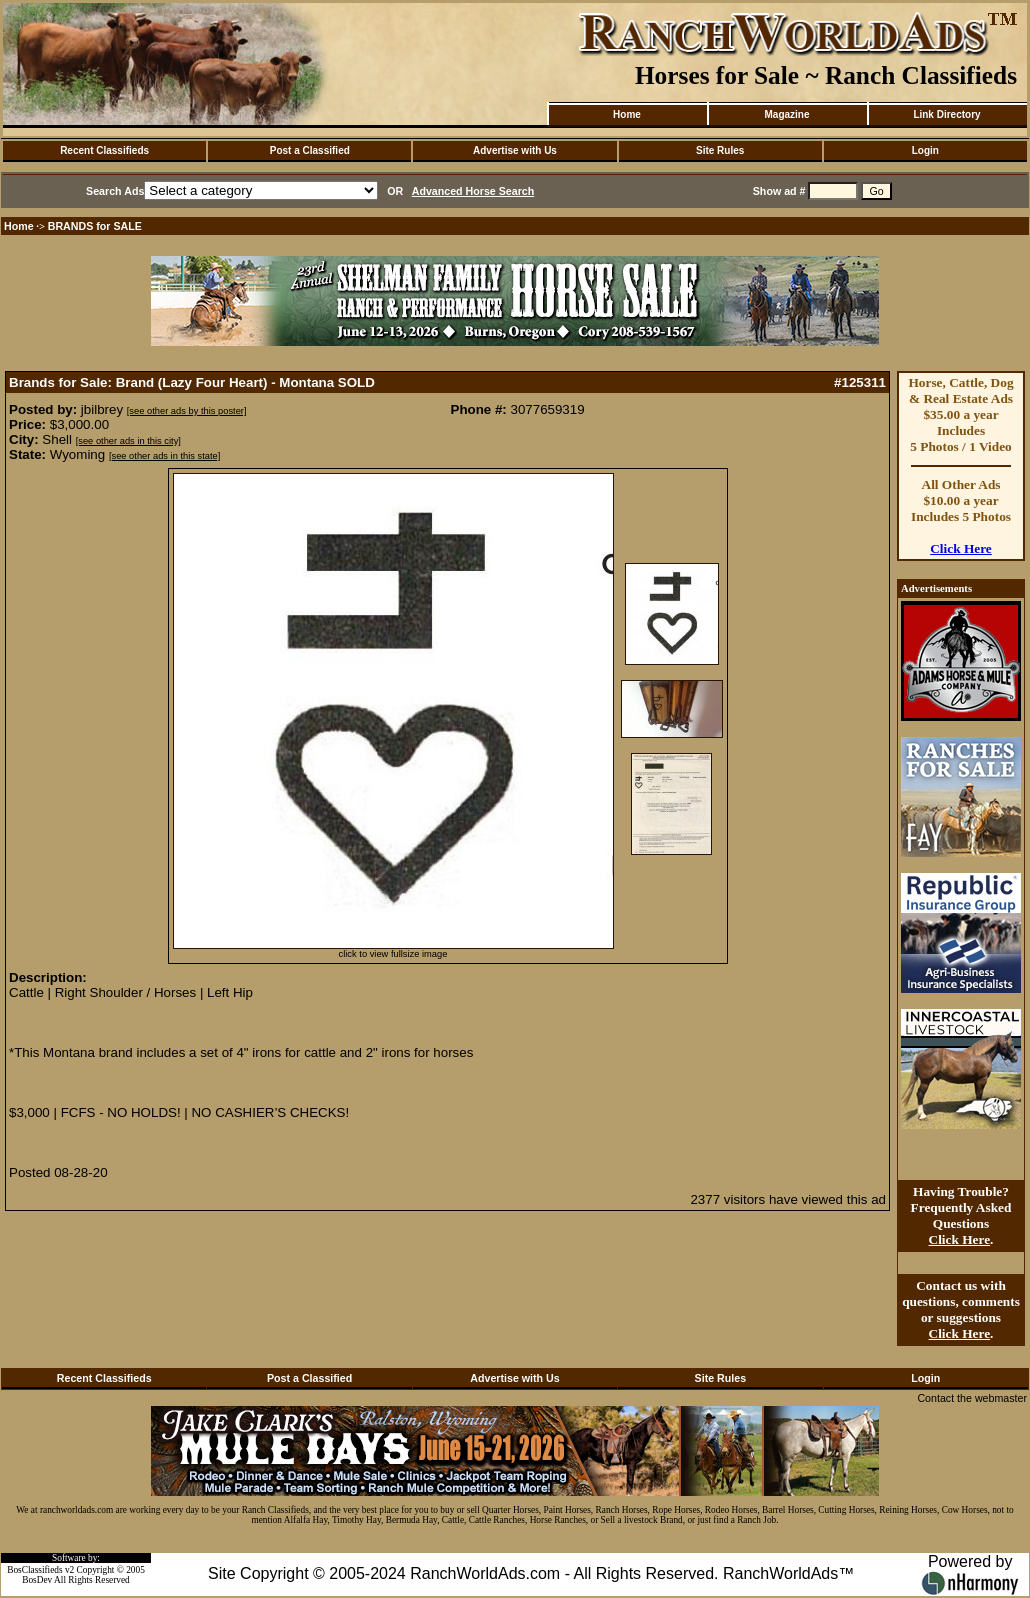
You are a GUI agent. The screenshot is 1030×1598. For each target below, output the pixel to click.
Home (627, 114)
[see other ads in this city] (128, 441)
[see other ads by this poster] (187, 411)
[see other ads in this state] (164, 456)
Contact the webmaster (972, 1398)
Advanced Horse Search (473, 191)
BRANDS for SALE (95, 226)
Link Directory (946, 114)
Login (925, 150)
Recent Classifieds (104, 150)
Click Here (961, 548)
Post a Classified (310, 150)
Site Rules (720, 150)
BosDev (37, 1580)
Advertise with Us (515, 150)
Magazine (786, 114)
